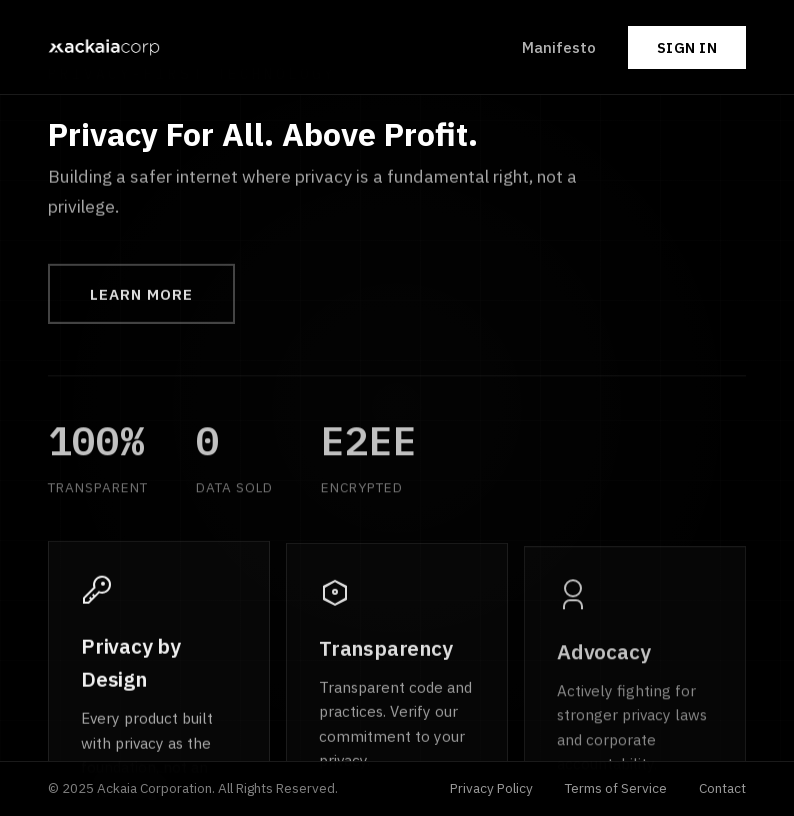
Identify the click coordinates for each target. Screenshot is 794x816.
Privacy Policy (491, 788)
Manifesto (559, 47)
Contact (722, 788)
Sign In (687, 47)
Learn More (141, 296)
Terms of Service (616, 788)
